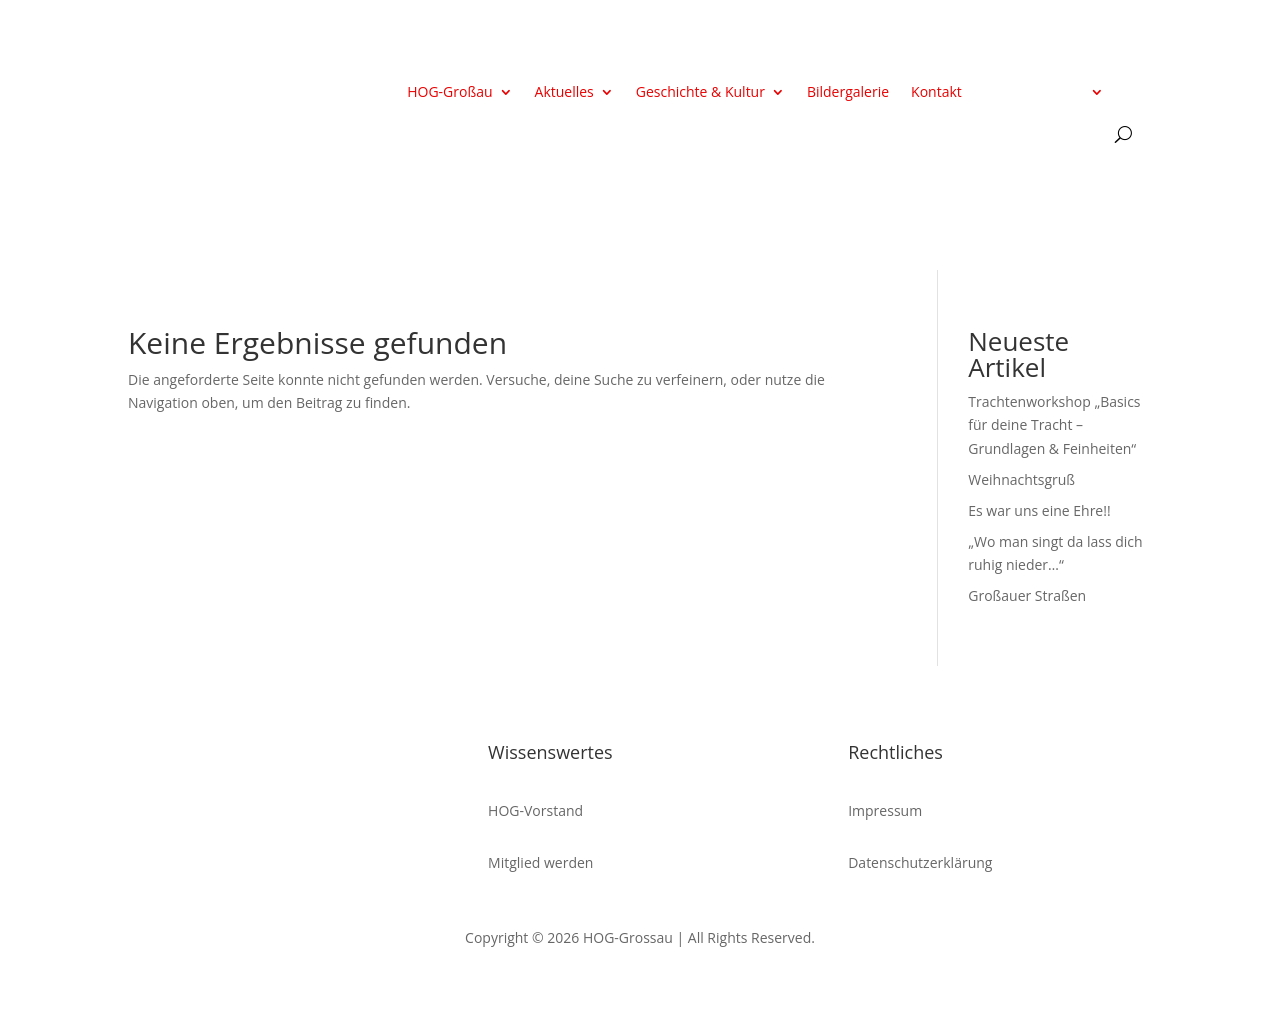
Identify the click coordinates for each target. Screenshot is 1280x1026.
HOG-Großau (449, 93)
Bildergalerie (848, 93)
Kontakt (936, 93)
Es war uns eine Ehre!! (1039, 510)
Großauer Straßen (1027, 595)
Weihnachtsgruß (1021, 479)
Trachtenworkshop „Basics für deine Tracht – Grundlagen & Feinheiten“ (1054, 425)
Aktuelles (564, 93)
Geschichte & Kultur (700, 93)
